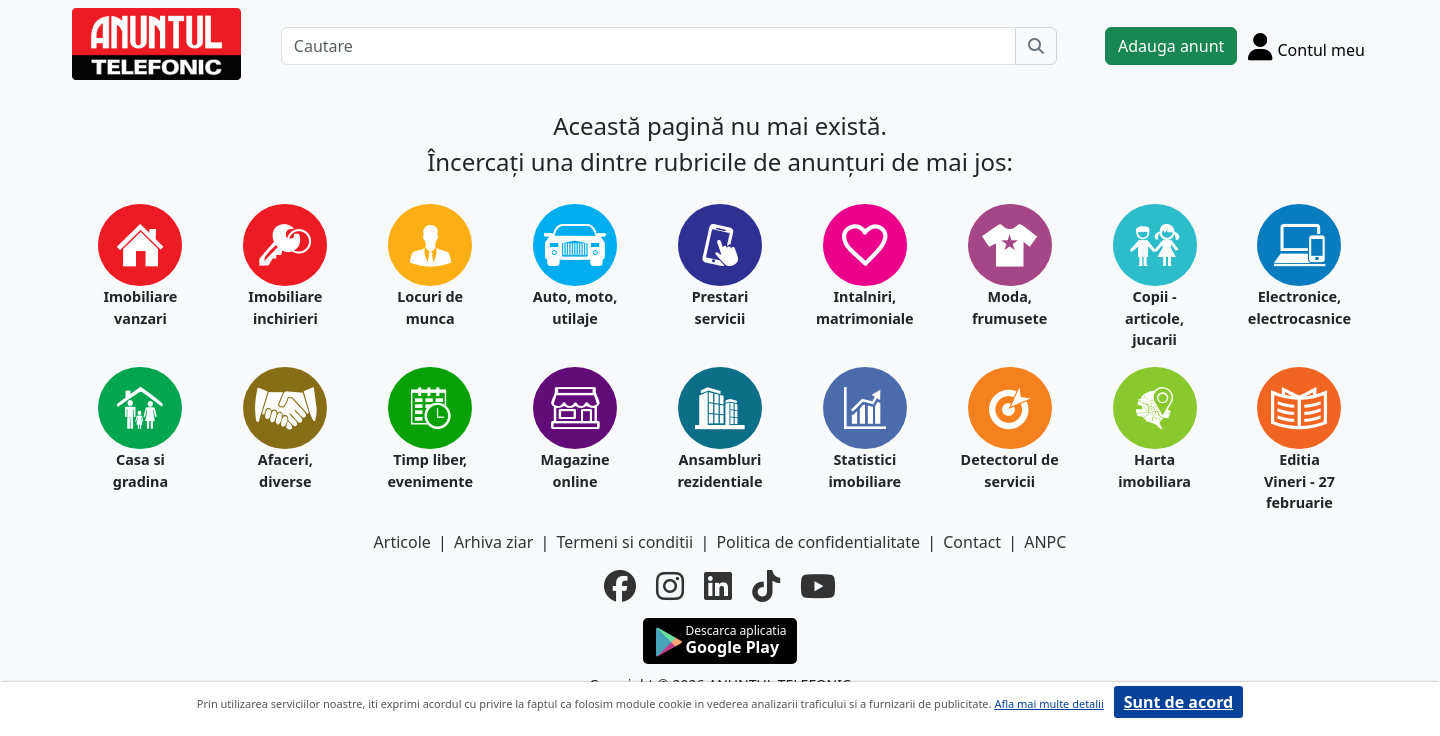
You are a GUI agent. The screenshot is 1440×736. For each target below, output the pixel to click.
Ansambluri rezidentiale (719, 470)
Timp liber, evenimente (430, 470)
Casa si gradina (140, 470)
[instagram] (670, 586)
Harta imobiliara (1154, 470)
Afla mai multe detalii (1048, 703)
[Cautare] (648, 46)
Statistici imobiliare (864, 470)
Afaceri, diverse (285, 470)
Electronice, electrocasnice (1299, 307)
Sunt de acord (1178, 702)
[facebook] (620, 586)
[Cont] (1306, 46)
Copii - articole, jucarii (1154, 318)
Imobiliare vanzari (140, 307)
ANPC (1045, 542)
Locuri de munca (430, 307)
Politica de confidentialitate (818, 542)
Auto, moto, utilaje (575, 307)
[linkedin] (718, 586)
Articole (402, 542)
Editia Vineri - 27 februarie (1299, 481)
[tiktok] (766, 586)
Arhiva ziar (493, 542)
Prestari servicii (720, 307)
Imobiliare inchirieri (285, 307)
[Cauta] (1036, 46)
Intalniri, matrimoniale (865, 307)
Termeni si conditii (624, 542)
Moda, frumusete (1009, 307)
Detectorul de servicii (1010, 470)
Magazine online (574, 470)
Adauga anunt (1171, 46)
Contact (972, 542)
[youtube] (818, 586)
